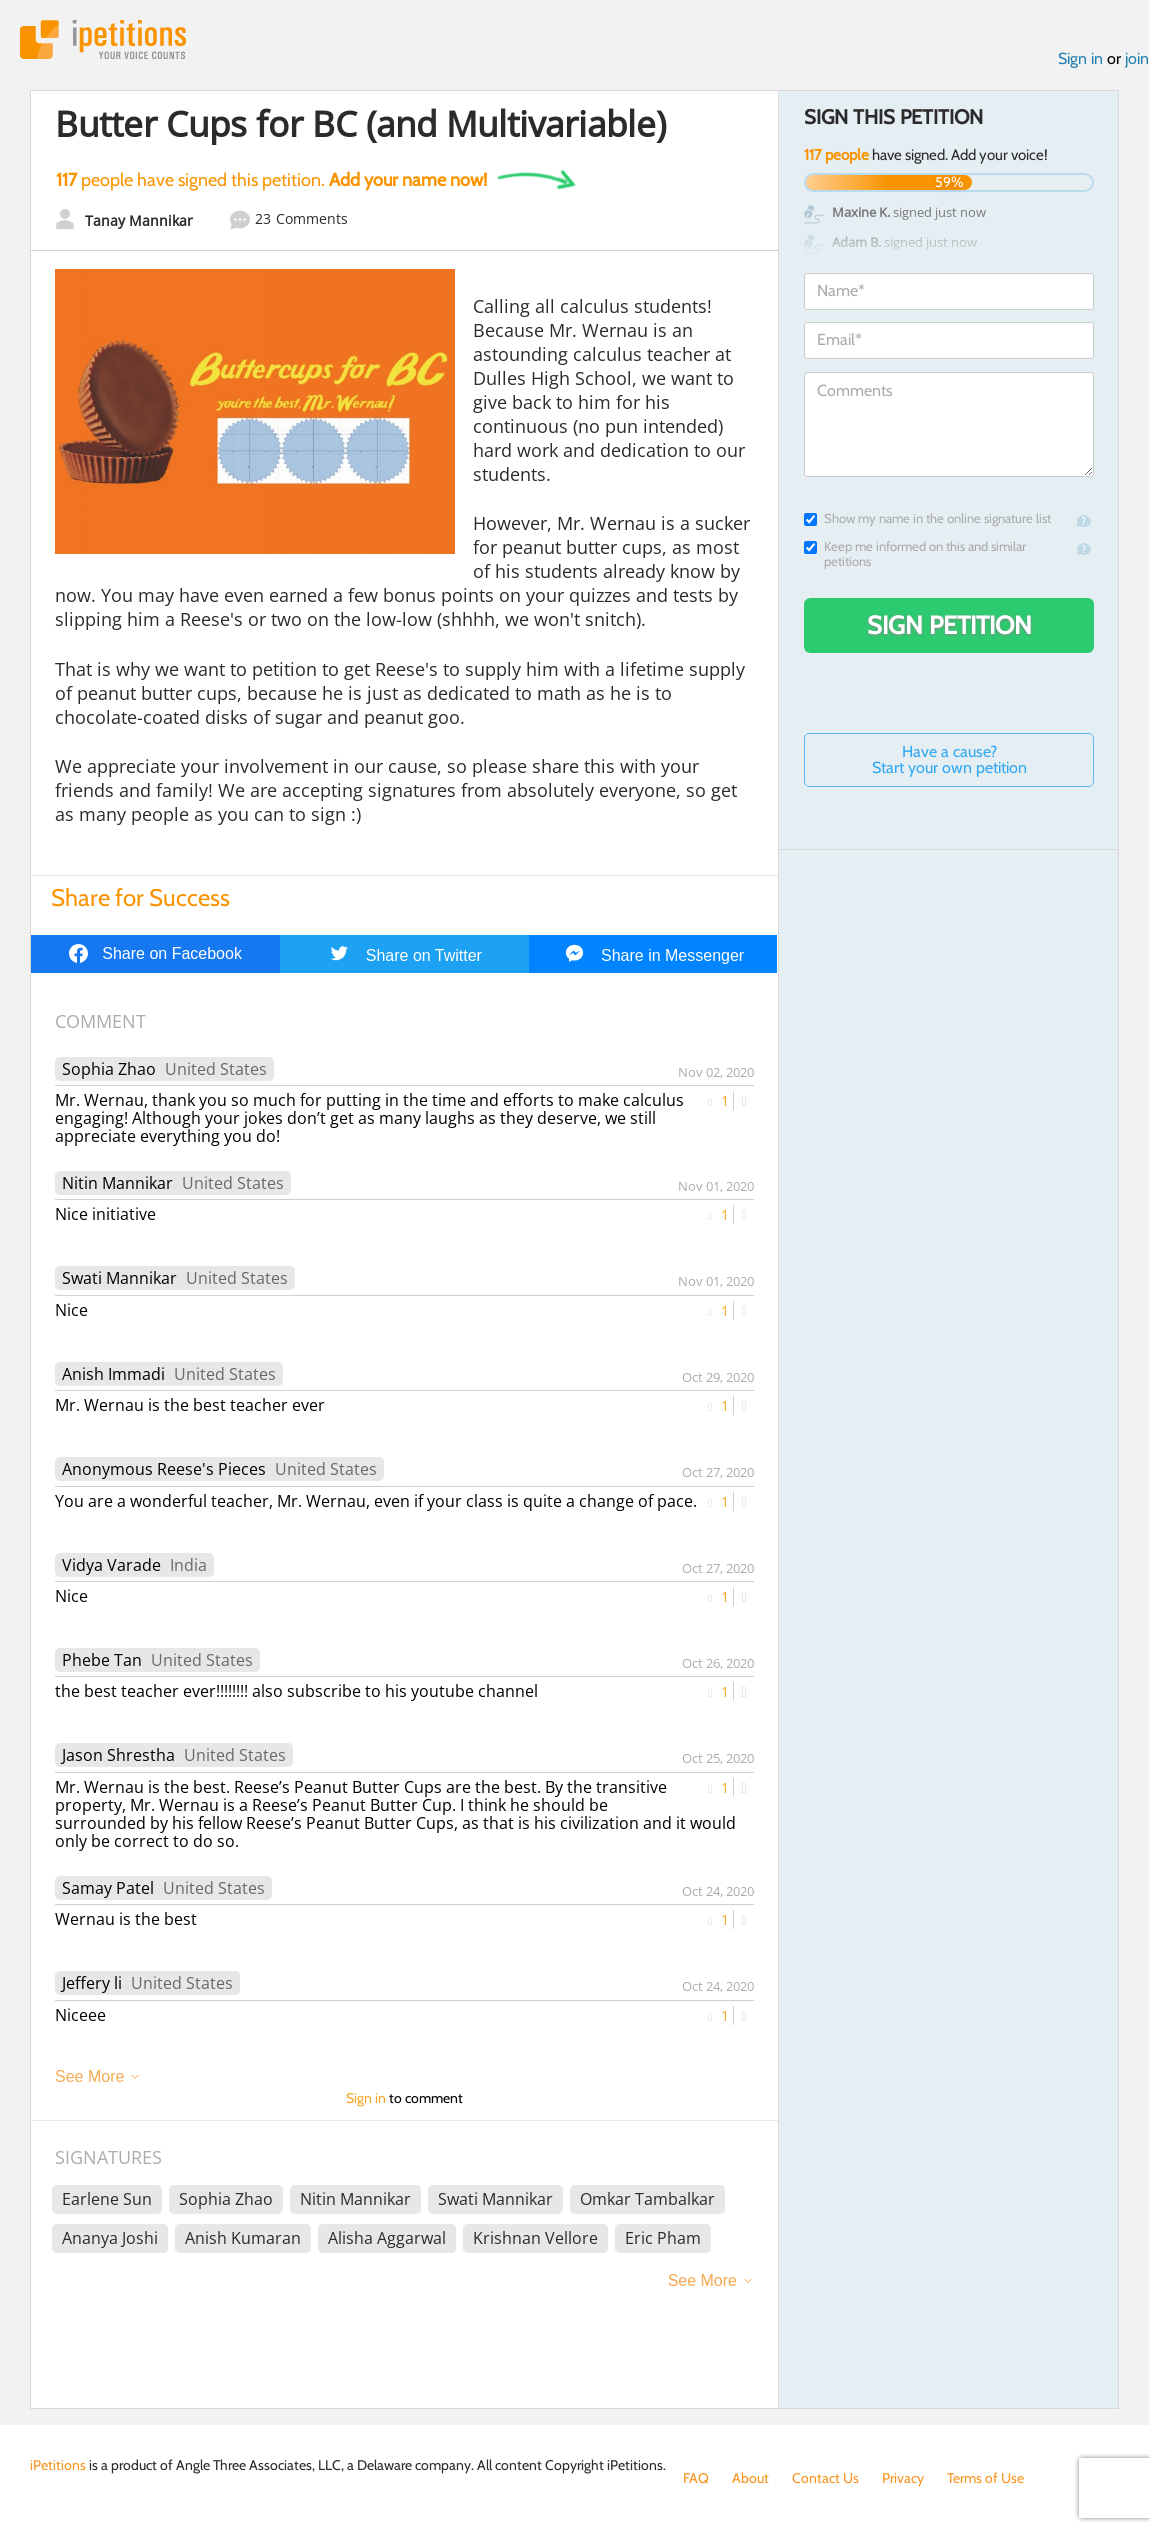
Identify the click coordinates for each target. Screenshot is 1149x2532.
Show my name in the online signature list (927, 518)
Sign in (1080, 58)
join (1137, 58)
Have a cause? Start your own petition (949, 759)
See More (89, 2076)
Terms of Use (985, 2478)
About (750, 2478)
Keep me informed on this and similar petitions (915, 554)
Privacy (903, 2478)
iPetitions (103, 39)
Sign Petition (949, 625)
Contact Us (825, 2478)
